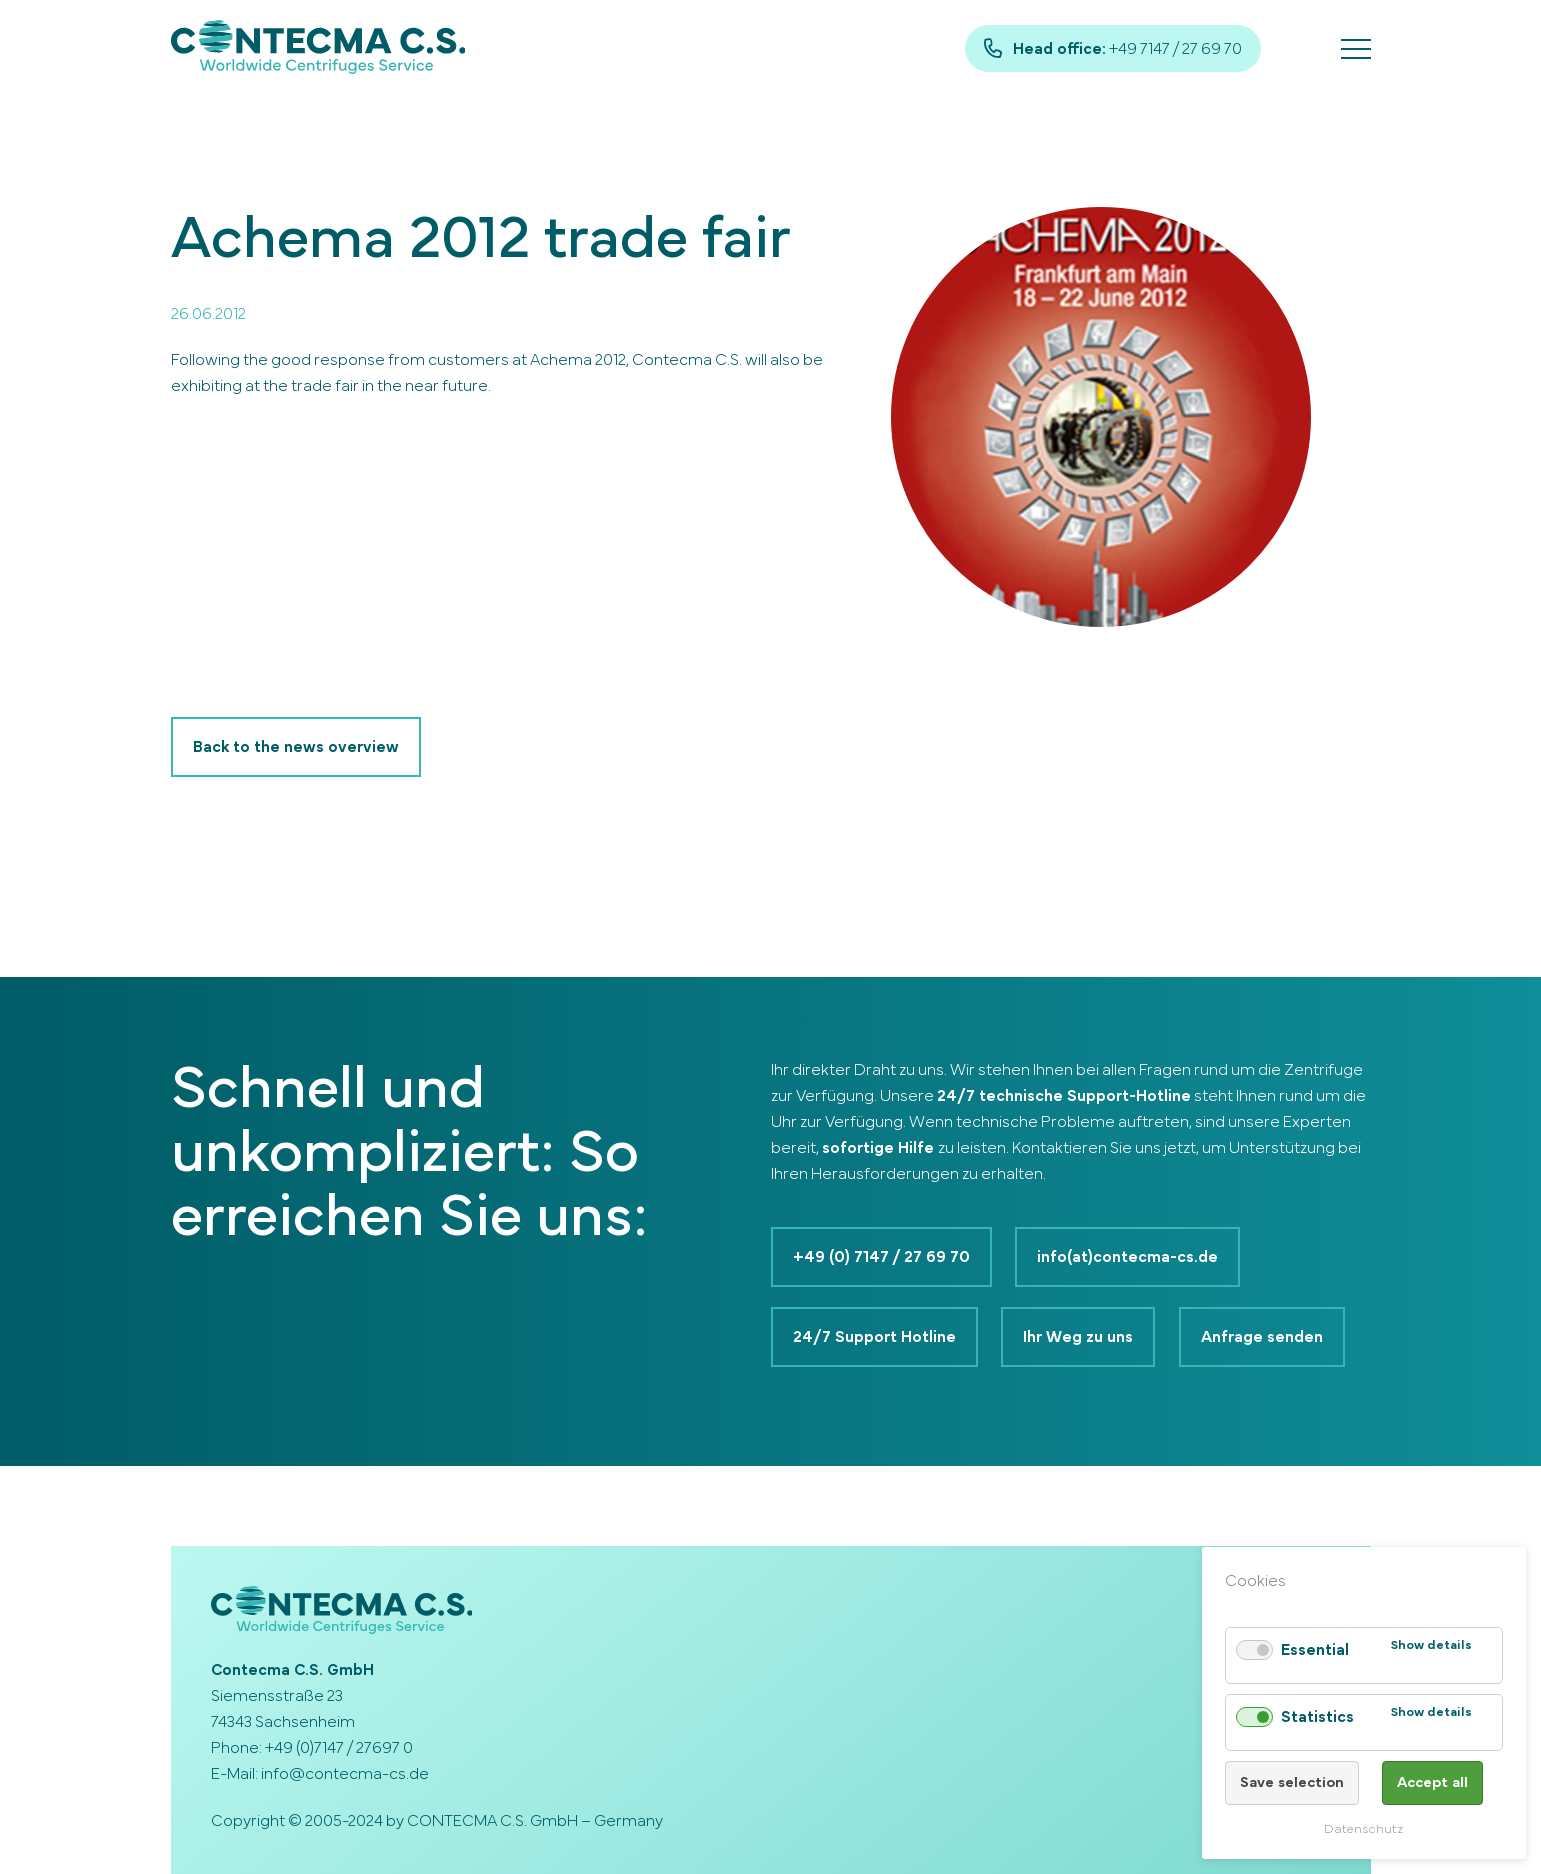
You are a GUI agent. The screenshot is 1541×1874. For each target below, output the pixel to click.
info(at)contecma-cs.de (1128, 1257)
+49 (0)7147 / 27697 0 (339, 1749)
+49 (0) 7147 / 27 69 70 (881, 1257)
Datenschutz (1363, 1829)
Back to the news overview (296, 747)
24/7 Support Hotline (874, 1337)
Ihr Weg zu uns (1079, 1337)
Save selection (1291, 1782)
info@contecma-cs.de (345, 1775)
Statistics (1316, 1717)
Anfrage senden (1263, 1337)
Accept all (1432, 1782)
